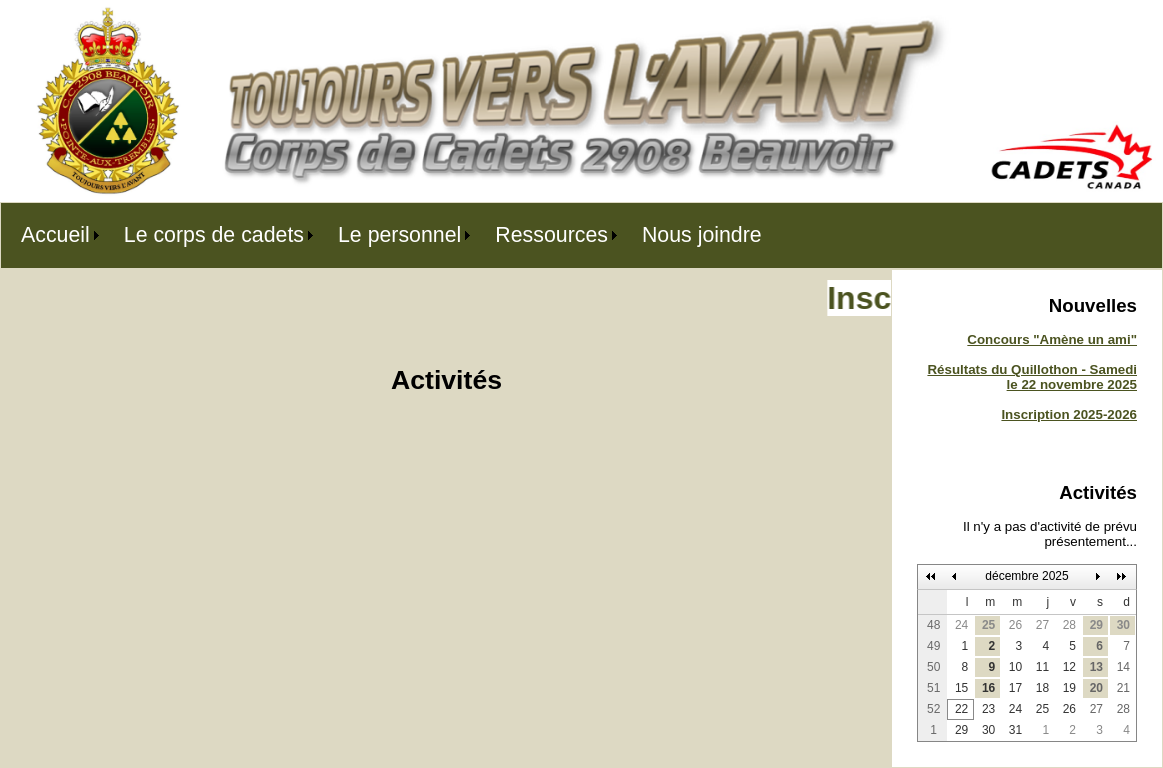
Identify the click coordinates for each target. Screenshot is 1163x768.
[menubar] (391, 235)
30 (1123, 625)
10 (1015, 667)
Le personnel (399, 235)
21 (1123, 688)
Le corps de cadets (214, 235)
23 (988, 709)
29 (1096, 625)
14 (1123, 667)
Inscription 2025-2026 (1069, 414)
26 (1015, 625)
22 (961, 709)
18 (1042, 688)
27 (1042, 625)
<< (931, 576)
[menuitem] (52, 235)
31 (1015, 730)
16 (988, 688)
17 (1015, 688)
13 (1096, 667)
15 (961, 688)
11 (1042, 667)
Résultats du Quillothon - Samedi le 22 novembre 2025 (1032, 377)
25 (988, 625)
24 (961, 625)
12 (1069, 667)
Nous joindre (702, 235)
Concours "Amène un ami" (1052, 339)
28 (1069, 625)
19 (1069, 688)
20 (1096, 688)
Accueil (55, 235)
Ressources (551, 235)
